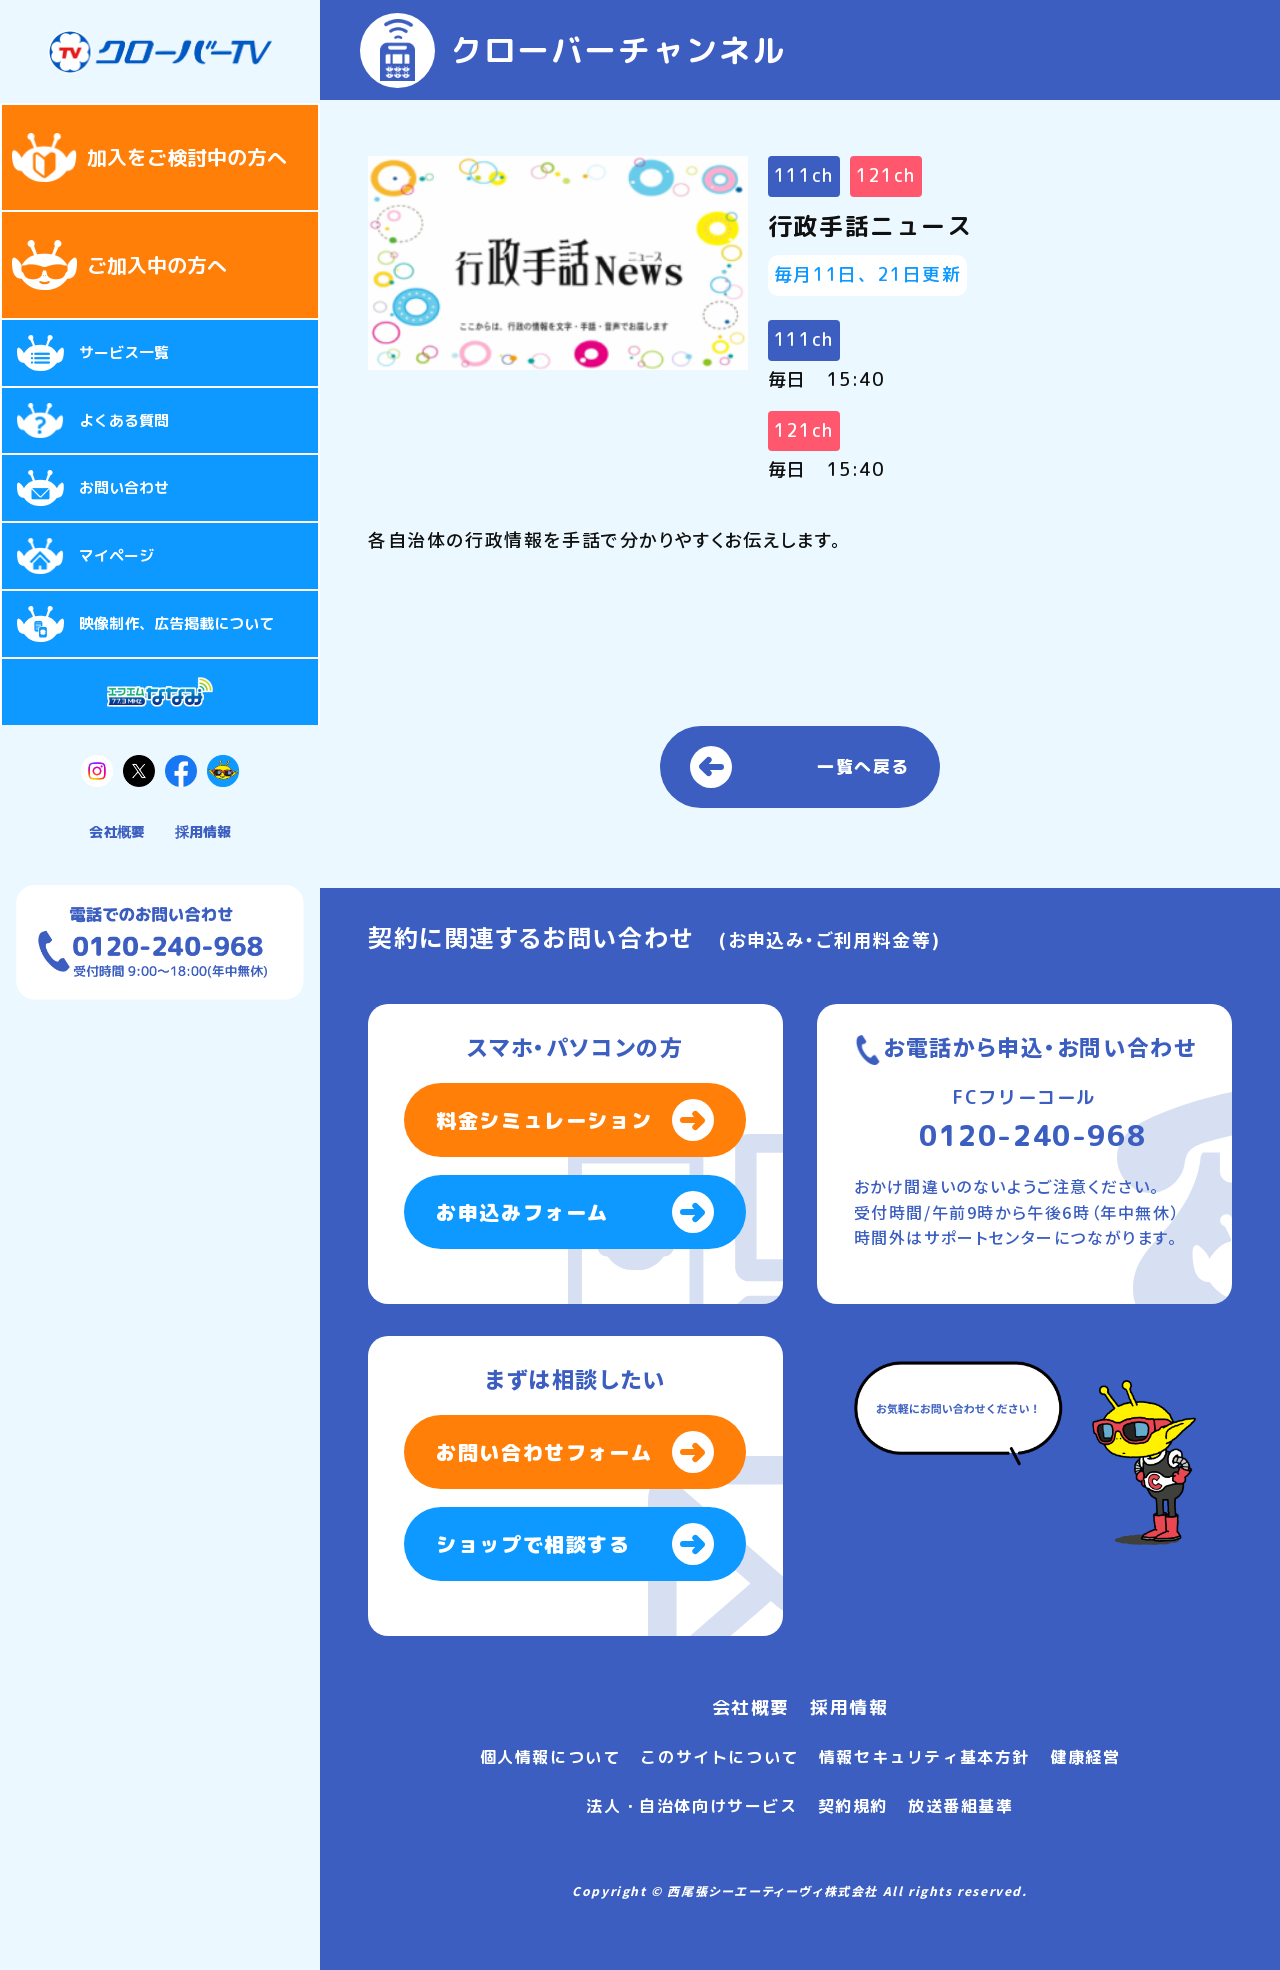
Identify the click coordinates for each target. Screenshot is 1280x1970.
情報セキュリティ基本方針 (924, 1757)
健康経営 (1085, 1757)
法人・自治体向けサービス (691, 1806)
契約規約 (853, 1806)
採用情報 (203, 831)
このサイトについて (719, 1757)
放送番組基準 (961, 1806)
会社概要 (117, 831)
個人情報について (550, 1757)
